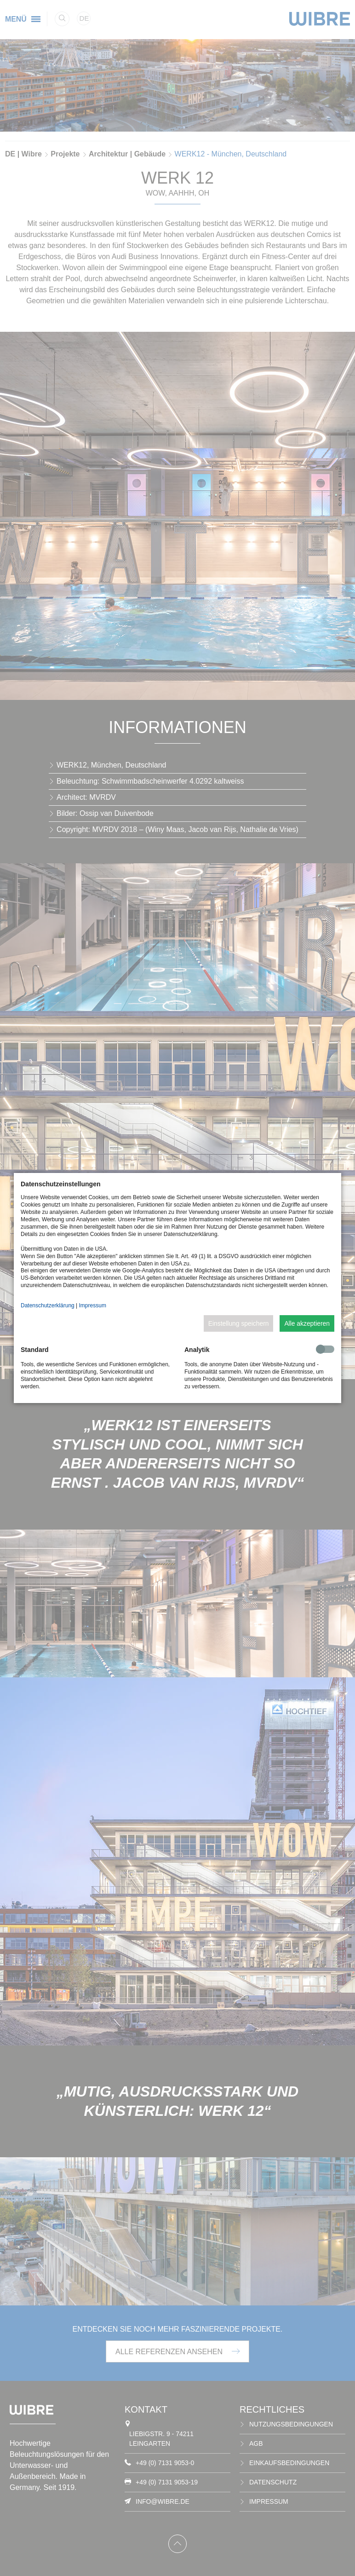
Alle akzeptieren (307, 1323)
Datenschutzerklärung (47, 1305)
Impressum (92, 1305)
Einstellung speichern (238, 1323)
